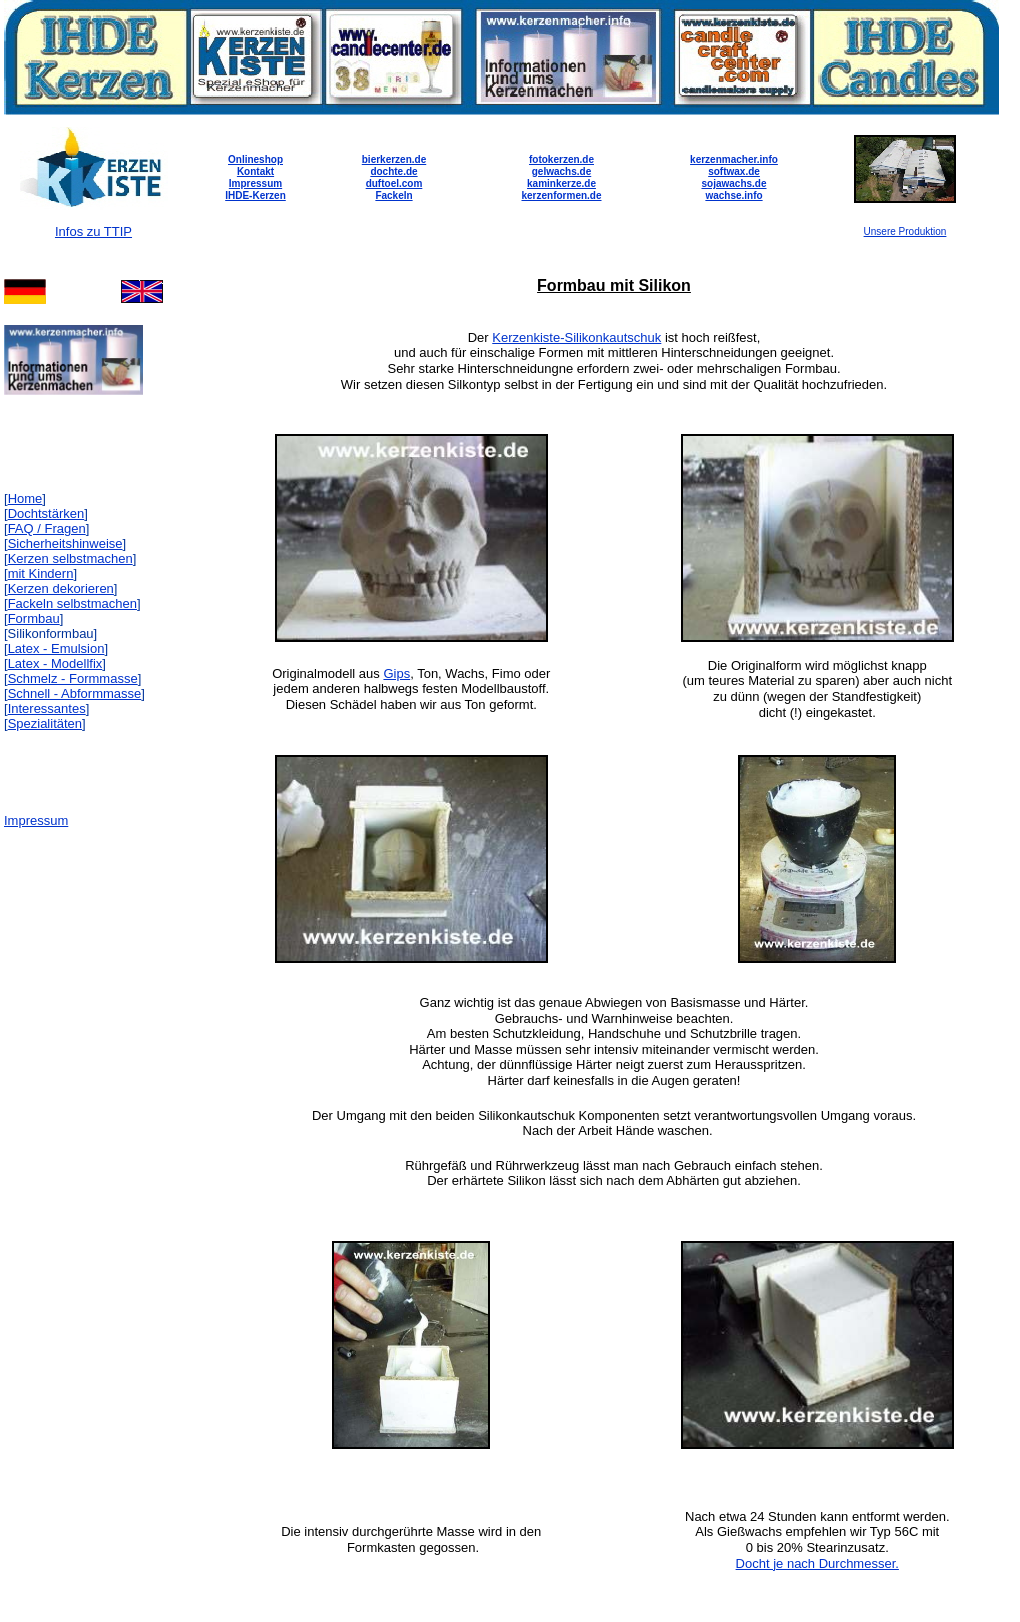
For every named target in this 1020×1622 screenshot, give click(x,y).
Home (25, 498)
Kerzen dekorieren (61, 588)
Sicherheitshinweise (65, 543)
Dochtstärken (46, 513)
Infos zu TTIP (93, 231)
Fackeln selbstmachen (72, 603)
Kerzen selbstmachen (70, 558)
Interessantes (47, 708)
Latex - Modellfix (55, 663)
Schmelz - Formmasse (73, 678)
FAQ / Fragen (47, 528)
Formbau (34, 618)
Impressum (36, 820)
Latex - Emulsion (56, 648)
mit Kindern (41, 573)
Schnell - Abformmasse (75, 693)
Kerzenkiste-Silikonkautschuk (576, 337)
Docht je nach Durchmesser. (817, 1563)
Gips (396, 673)
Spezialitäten (45, 723)
